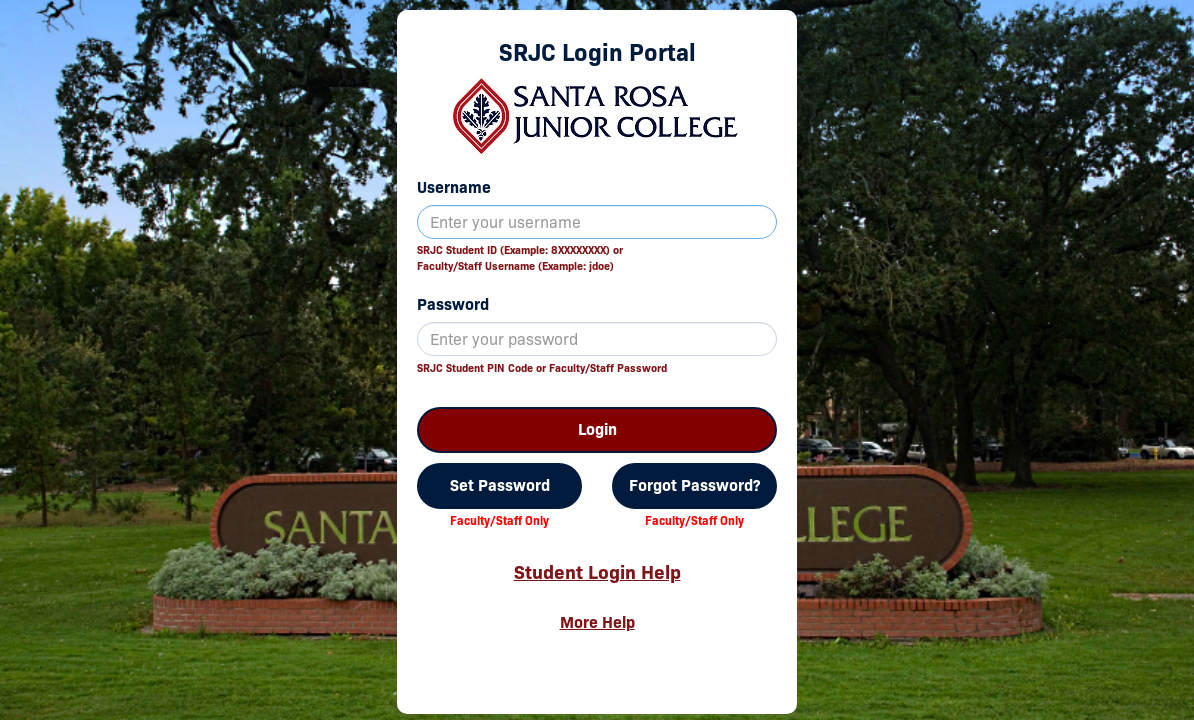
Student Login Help (597, 572)
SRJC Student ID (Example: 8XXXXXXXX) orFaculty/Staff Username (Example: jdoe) (520, 258)
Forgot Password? (694, 485)
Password (453, 304)
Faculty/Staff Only (499, 520)
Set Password (500, 485)
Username (454, 187)
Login (597, 429)
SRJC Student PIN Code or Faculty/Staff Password (542, 368)
